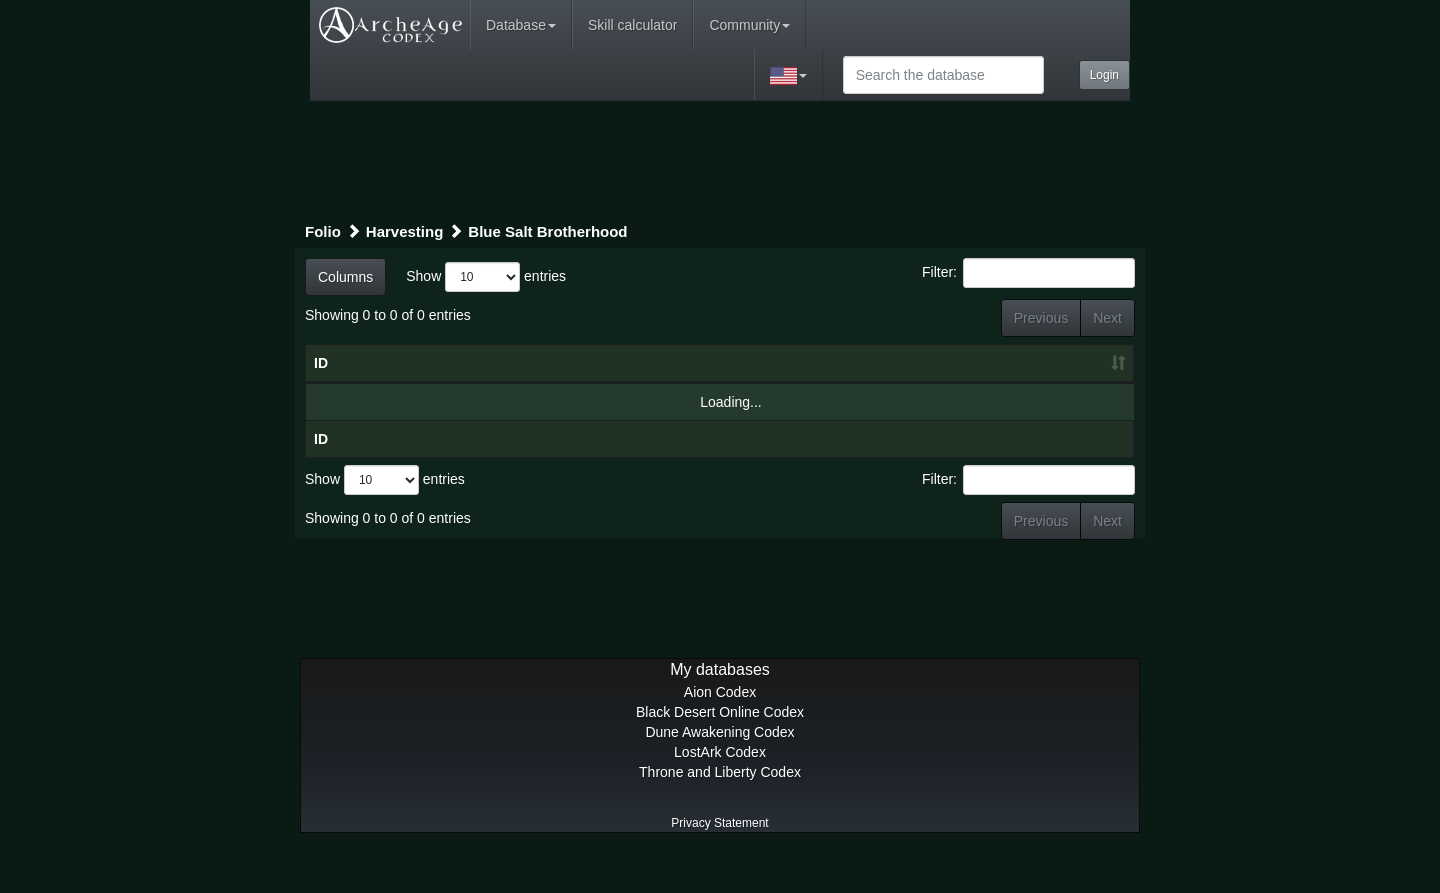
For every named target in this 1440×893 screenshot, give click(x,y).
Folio (323, 231)
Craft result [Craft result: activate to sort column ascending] (1002, 383)
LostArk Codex (720, 792)
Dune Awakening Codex (719, 772)
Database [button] (521, 25)
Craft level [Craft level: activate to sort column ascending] (840, 373)
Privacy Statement (719, 863)
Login (1104, 75)
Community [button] (749, 25)
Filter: (1028, 273)
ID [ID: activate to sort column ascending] (321, 383)
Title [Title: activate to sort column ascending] (462, 383)
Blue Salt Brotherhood (547, 231)
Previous (1041, 318)
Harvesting (405, 231)
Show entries (486, 277)
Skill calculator (632, 25)
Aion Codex (720, 732)
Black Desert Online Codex (720, 752)
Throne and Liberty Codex (720, 812)
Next (1107, 318)
